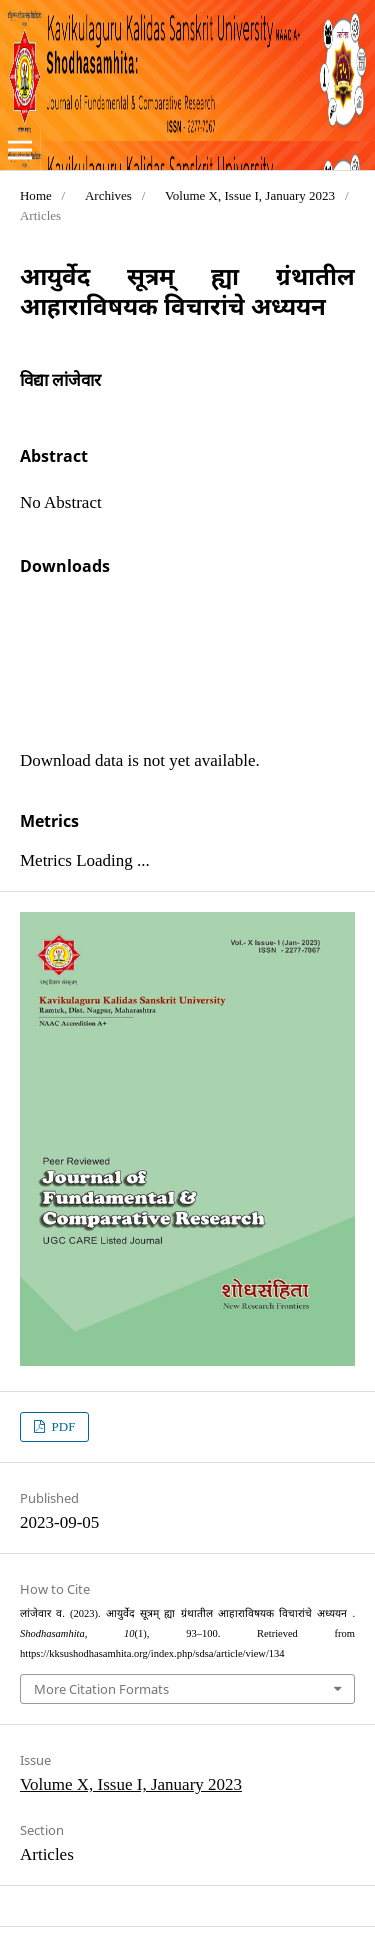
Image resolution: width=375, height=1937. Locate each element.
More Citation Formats (101, 1689)
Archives (108, 195)
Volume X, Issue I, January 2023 (250, 195)
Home (36, 195)
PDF (61, 1426)
